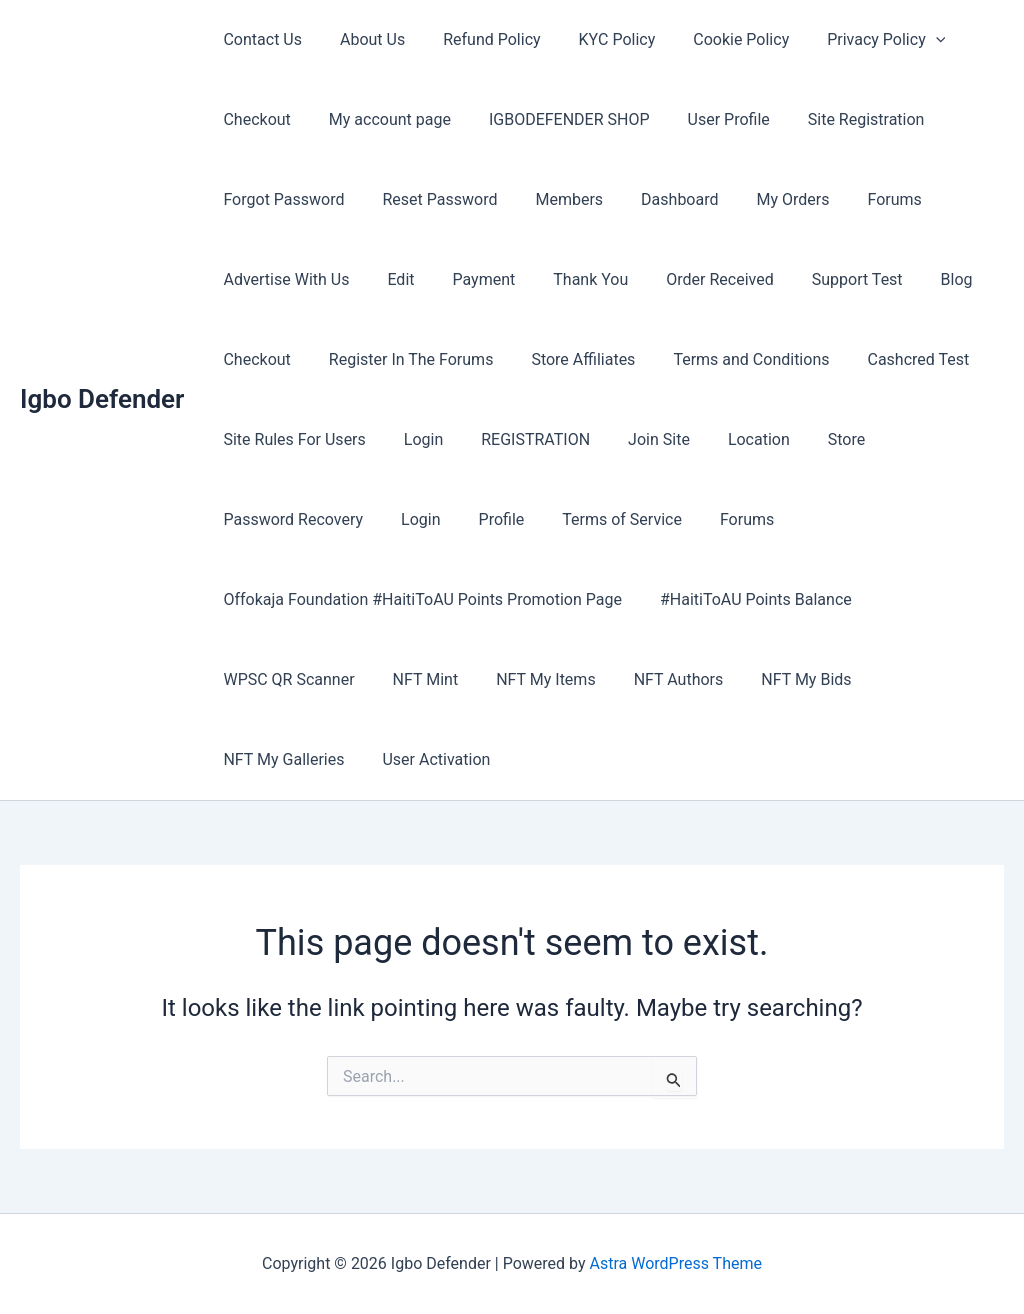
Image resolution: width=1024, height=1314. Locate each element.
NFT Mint (417, 679)
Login (414, 439)
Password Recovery (290, 519)
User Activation (274, 759)
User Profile (708, 119)
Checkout (253, 119)
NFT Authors (658, 679)
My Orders (766, 199)
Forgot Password (280, 199)
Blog (918, 279)
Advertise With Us (283, 279)
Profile (487, 519)
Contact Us (259, 39)
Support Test (824, 279)
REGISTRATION (520, 439)
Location (732, 439)
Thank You (569, 279)
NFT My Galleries (917, 679)
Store (813, 439)
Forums (861, 199)
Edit (391, 279)
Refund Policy (476, 39)
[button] (903, 40)
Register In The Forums (402, 359)
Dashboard (658, 199)
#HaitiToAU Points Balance (747, 599)
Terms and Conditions (730, 359)
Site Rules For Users (291, 439)
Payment (469, 279)
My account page (381, 119)
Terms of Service (601, 519)
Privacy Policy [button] (853, 40)
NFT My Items (530, 679)
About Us (363, 39)
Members (554, 199)
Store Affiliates (568, 359)
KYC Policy (596, 39)
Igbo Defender (102, 399)
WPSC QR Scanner (285, 679)
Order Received (692, 279)
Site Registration (839, 119)
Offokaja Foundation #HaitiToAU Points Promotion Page (419, 599)
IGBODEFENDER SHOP (554, 119)
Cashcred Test (891, 359)
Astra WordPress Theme (676, 1263)
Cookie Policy (714, 39)
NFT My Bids (779, 679)
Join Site (638, 439)
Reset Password (431, 199)
